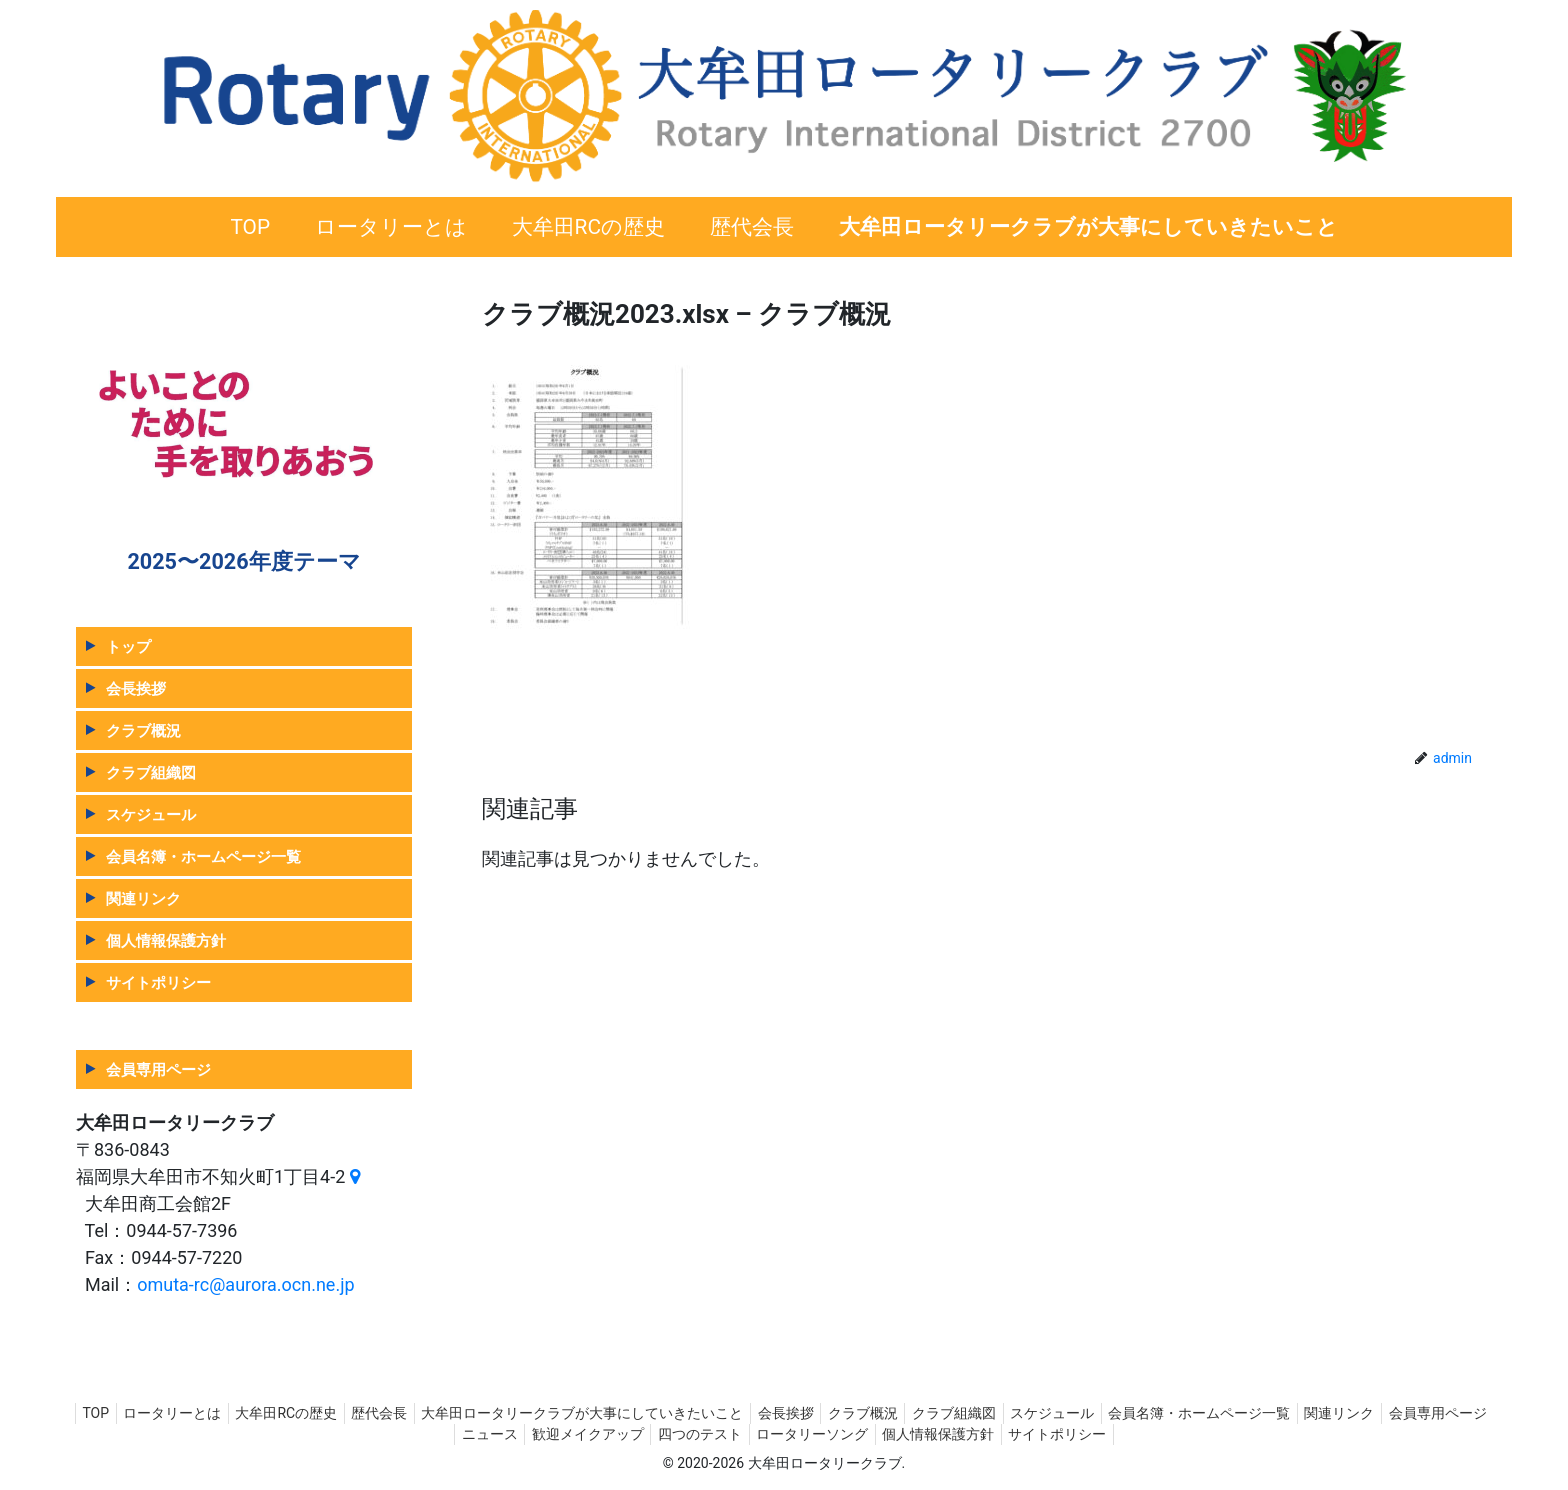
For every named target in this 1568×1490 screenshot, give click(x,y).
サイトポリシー (158, 982)
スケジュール (151, 814)
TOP (117, 1413)
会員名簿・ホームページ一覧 (203, 856)
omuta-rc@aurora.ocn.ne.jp (245, 1284)
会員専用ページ (158, 1069)
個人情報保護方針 (166, 940)
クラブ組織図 (151, 772)
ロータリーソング (875, 1434)
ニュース (532, 1434)
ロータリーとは (201, 1413)
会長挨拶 (136, 688)
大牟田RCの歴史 (322, 1413)
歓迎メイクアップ (637, 1434)
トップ (128, 646)
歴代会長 (422, 1413)
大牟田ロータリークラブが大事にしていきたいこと (632, 1413)
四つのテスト (756, 1434)
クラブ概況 (143, 730)
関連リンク (143, 898)
